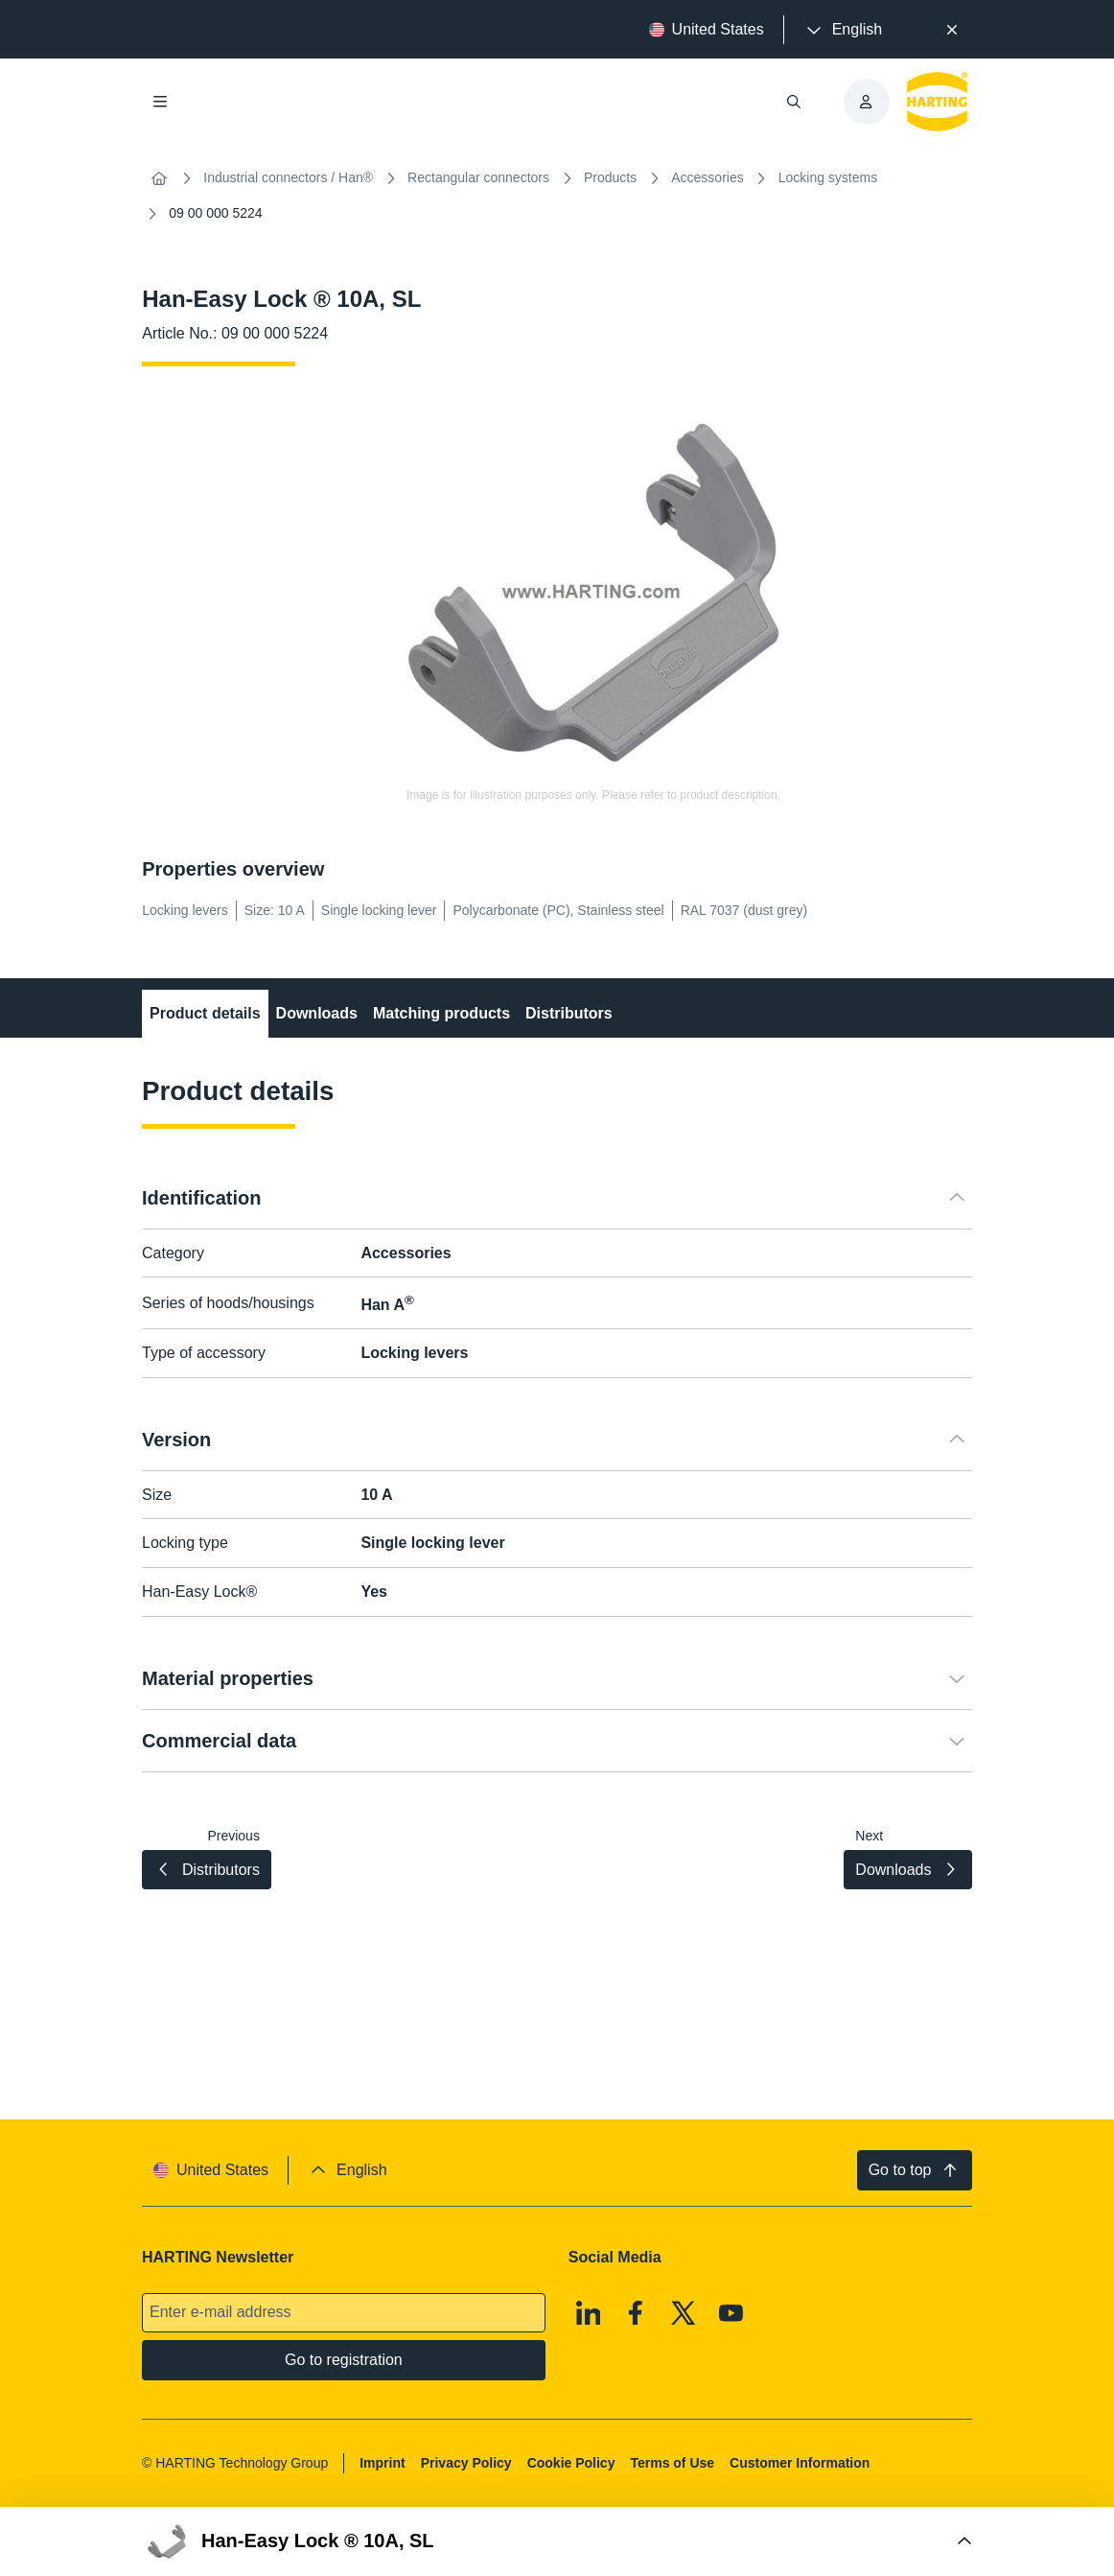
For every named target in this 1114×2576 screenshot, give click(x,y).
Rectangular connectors (478, 177)
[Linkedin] (589, 2313)
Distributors (569, 1013)
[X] (683, 2313)
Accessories (707, 177)
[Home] (159, 178)
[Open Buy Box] (557, 2541)
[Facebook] (636, 2313)
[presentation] (843, 30)
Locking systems (827, 177)
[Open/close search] (794, 101)
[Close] (952, 30)
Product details (205, 1013)
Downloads (317, 1013)
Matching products (441, 1013)
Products (610, 177)
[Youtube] (731, 2313)
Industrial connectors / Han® (288, 177)
